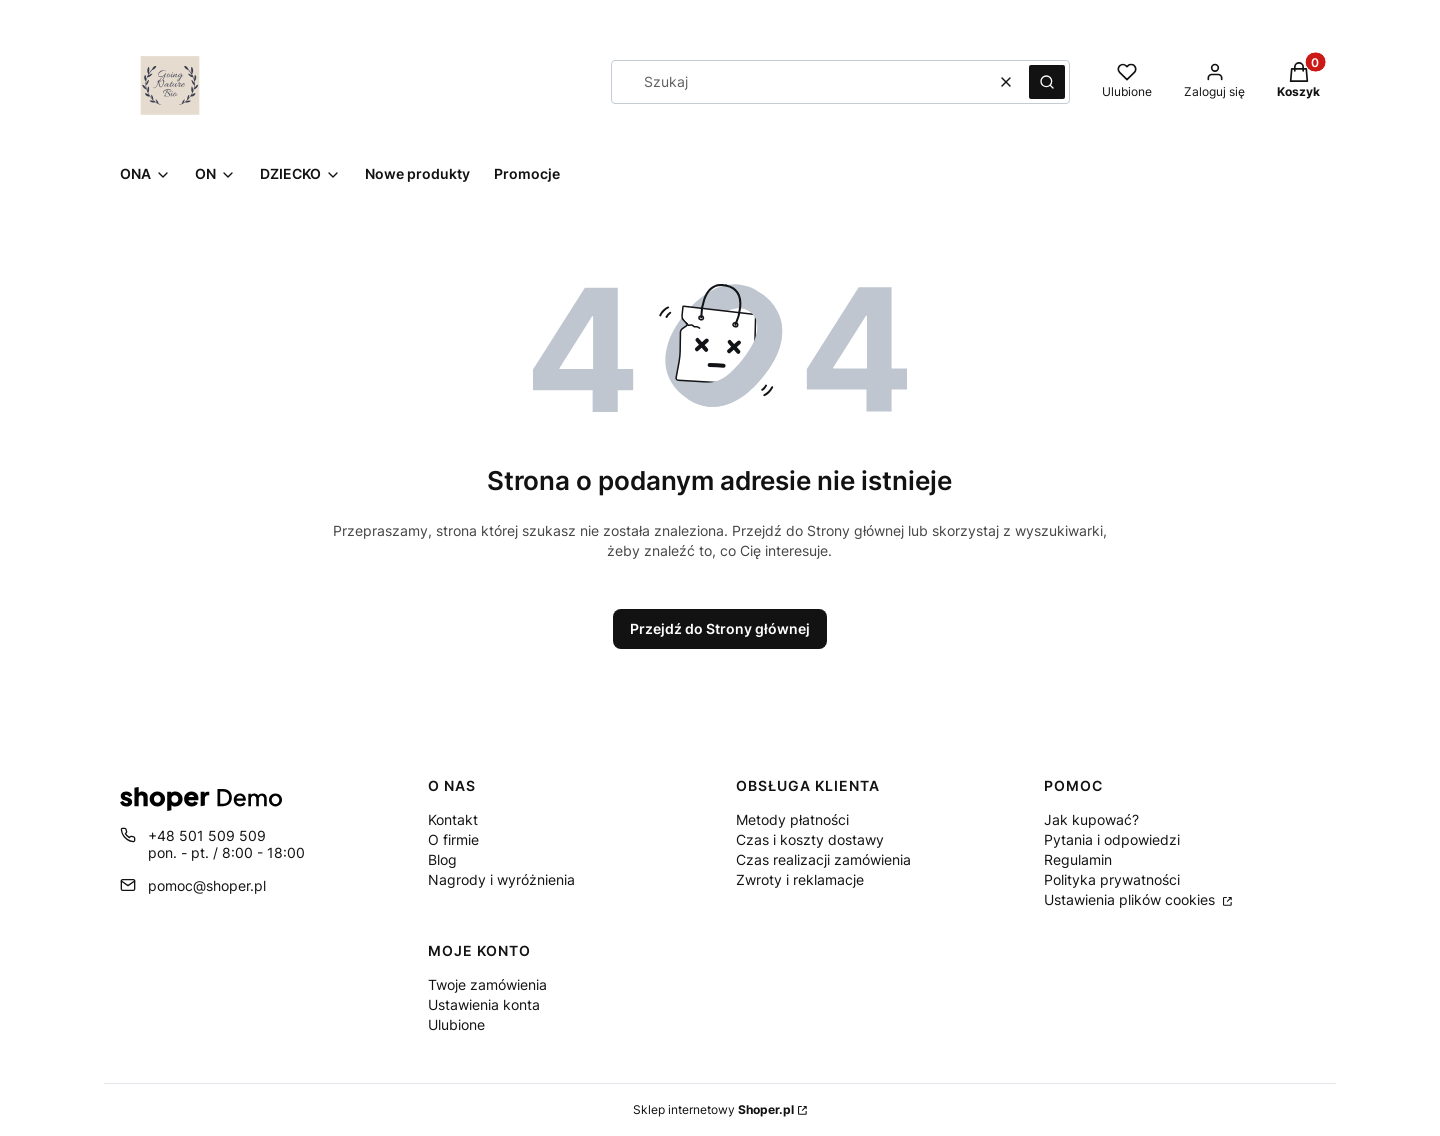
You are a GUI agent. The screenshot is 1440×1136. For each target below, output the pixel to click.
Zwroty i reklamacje (800, 879)
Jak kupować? (1091, 819)
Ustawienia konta (484, 1004)
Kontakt (453, 819)
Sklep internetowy (713, 1109)
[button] (1047, 82)
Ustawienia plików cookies (1131, 899)
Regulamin (1078, 859)
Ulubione (456, 1024)
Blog (442, 859)
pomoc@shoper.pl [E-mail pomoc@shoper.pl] (207, 885)
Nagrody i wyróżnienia (501, 879)
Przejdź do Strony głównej (720, 628)
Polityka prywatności (1112, 879)
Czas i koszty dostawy (810, 839)
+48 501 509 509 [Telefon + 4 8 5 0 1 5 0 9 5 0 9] (207, 835)
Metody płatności (792, 819)
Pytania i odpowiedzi (1112, 839)
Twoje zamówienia (487, 984)
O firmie (453, 839)
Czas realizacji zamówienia (823, 859)
